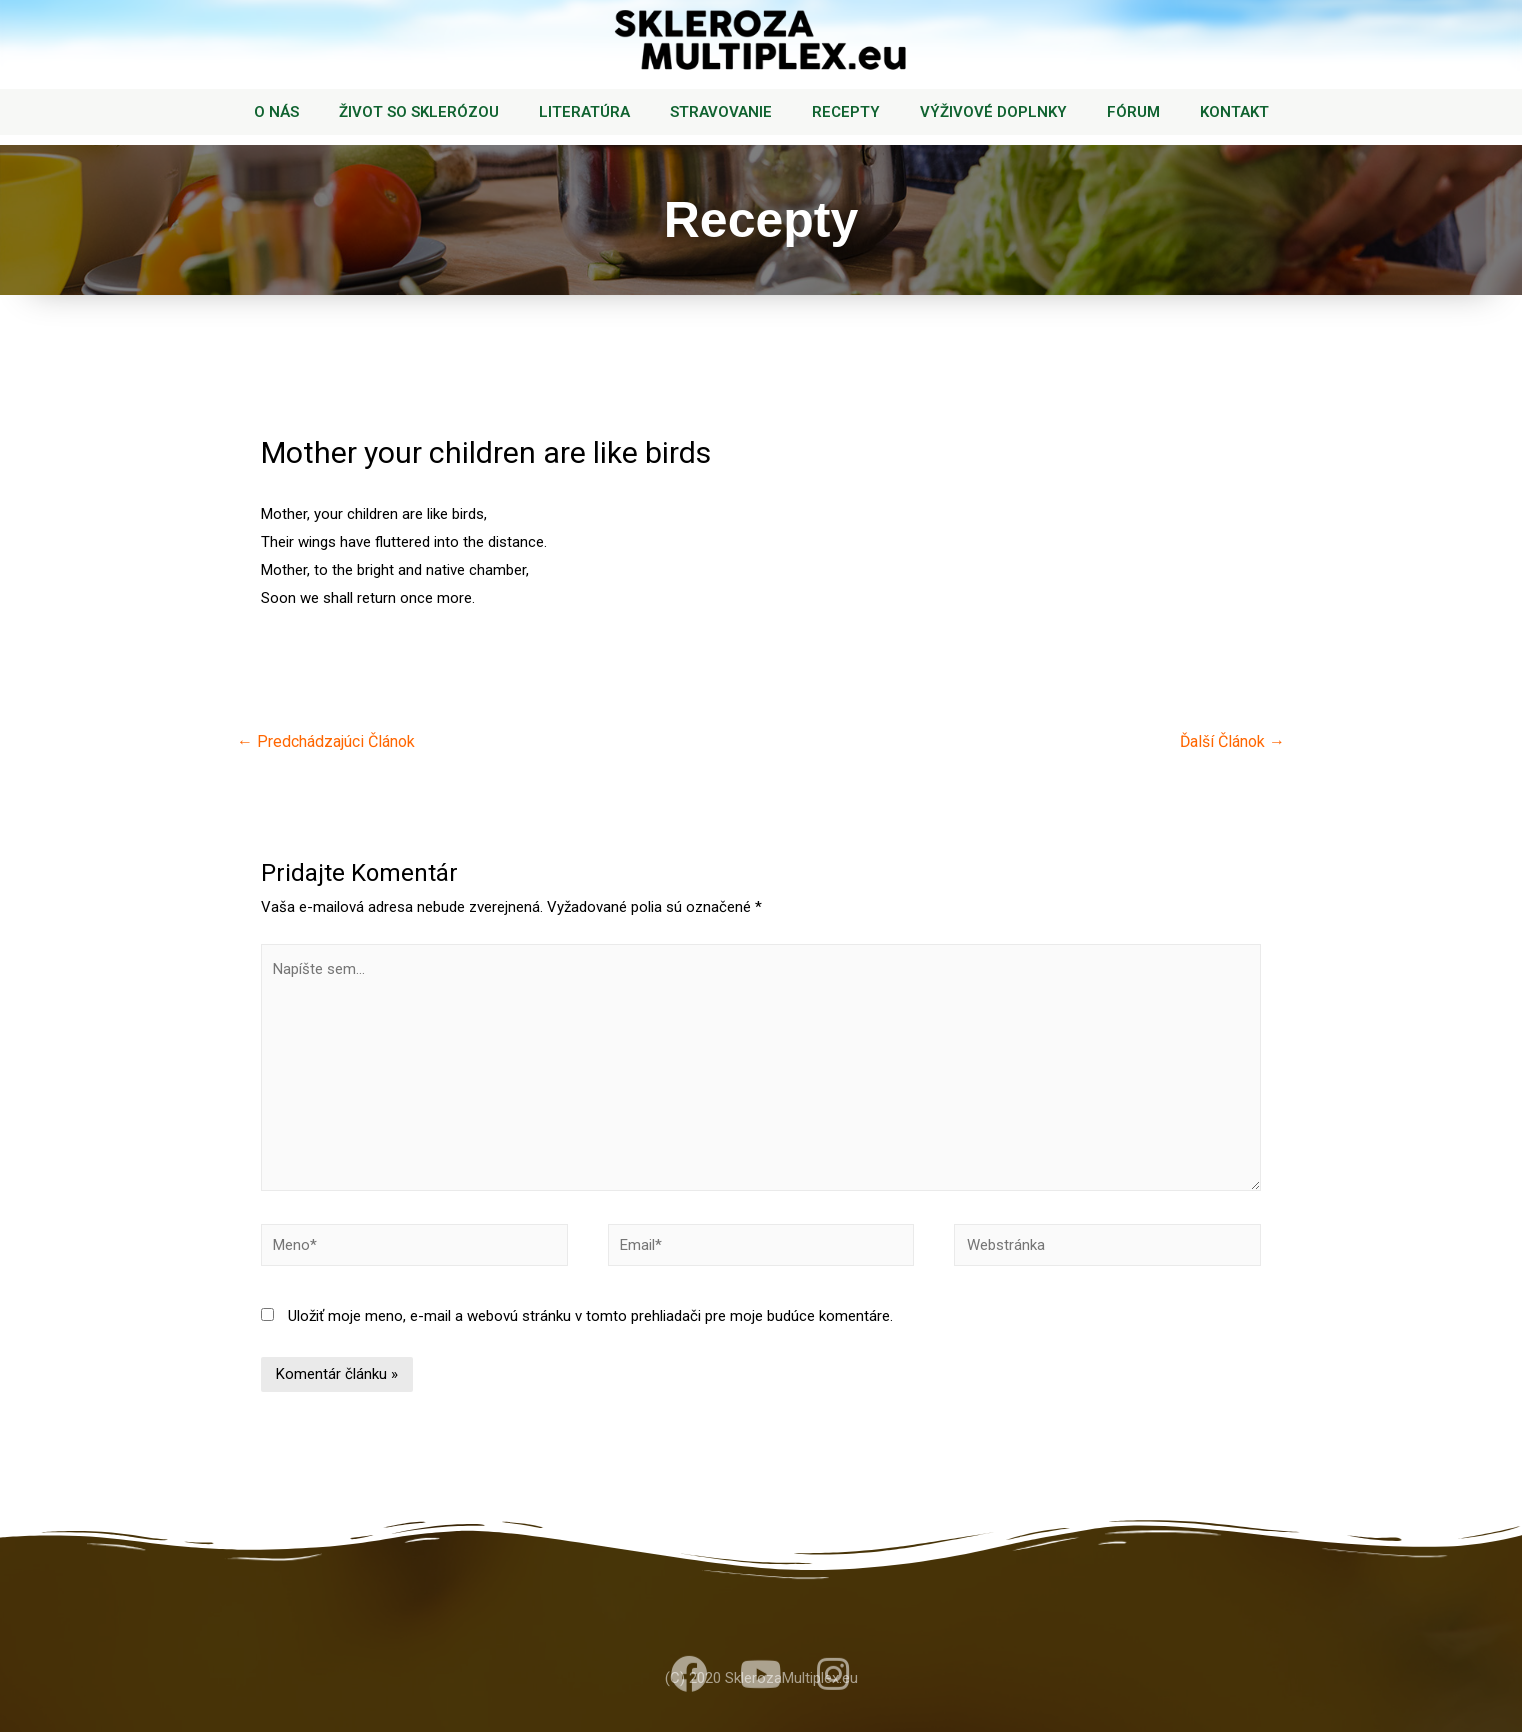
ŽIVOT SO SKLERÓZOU (419, 112)
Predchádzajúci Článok (326, 741)
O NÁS (276, 112)
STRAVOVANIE (721, 112)
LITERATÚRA (584, 112)
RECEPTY (846, 112)
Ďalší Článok (1232, 741)
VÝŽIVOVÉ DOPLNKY (993, 112)
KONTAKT (1234, 112)
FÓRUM (1133, 112)
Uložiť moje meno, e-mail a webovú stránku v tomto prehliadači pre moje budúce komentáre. (590, 1316)
